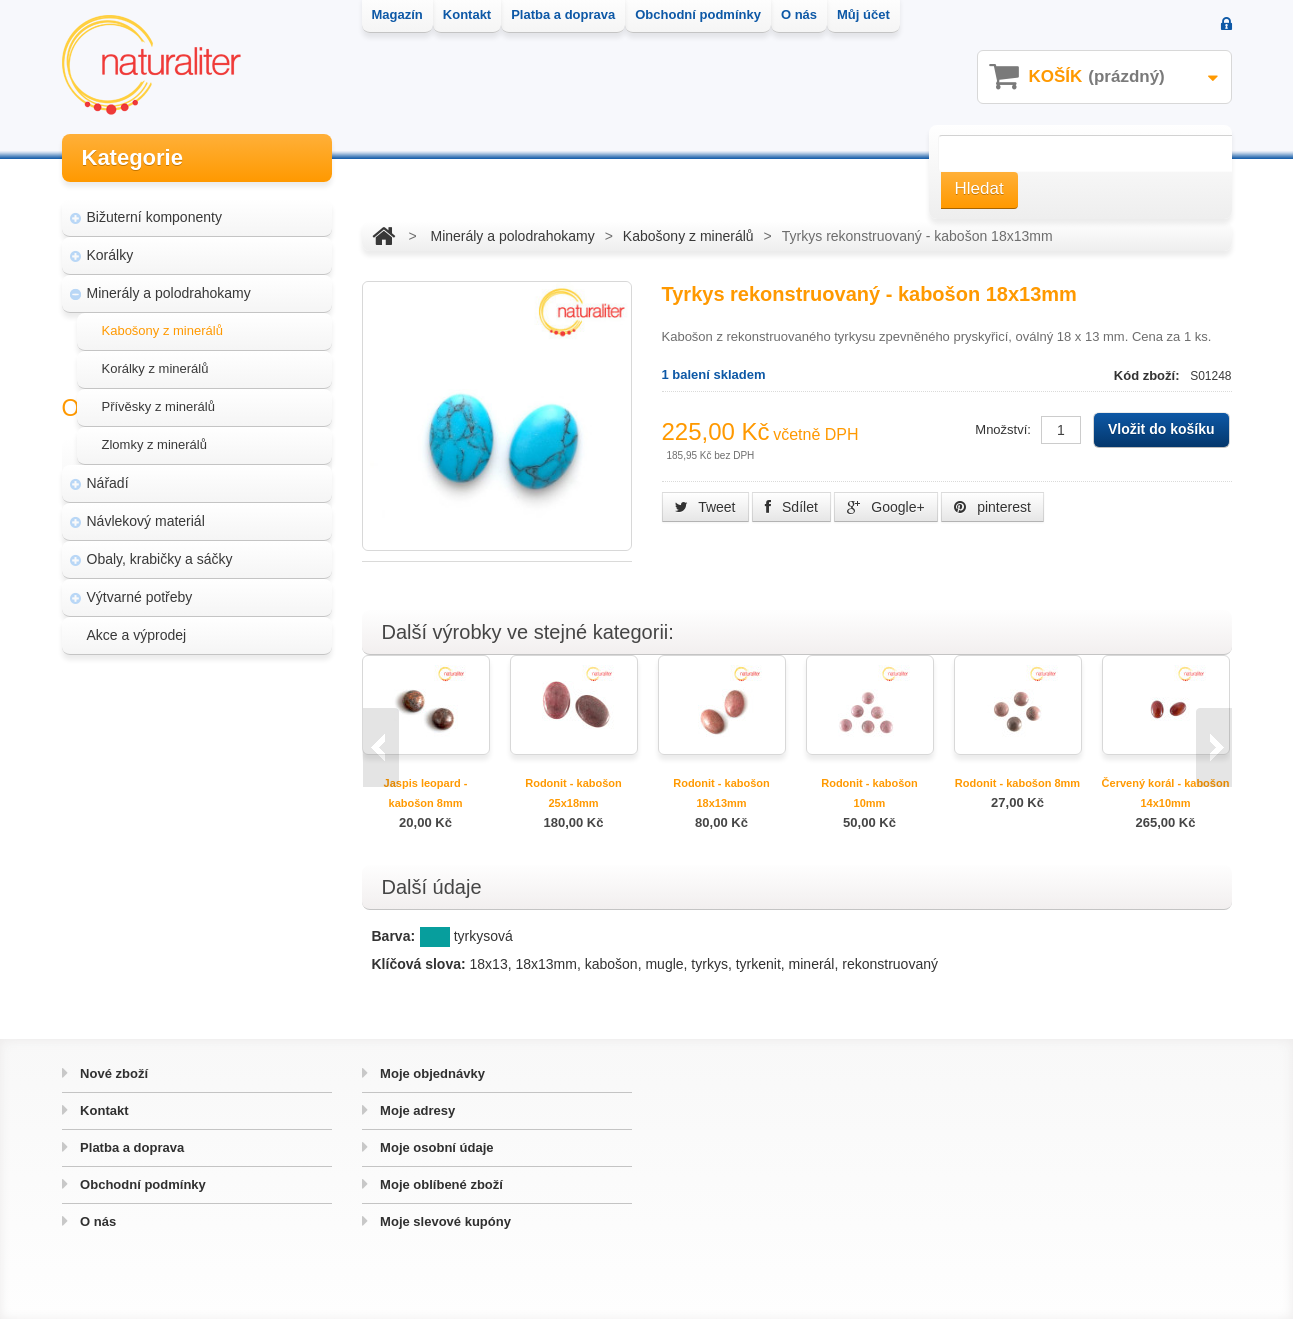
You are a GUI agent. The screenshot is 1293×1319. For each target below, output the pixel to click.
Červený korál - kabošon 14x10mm (1166, 793)
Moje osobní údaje (435, 1147)
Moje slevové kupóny (444, 1221)
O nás (97, 1221)
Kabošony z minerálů (162, 323)
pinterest (992, 507)
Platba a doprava (131, 1147)
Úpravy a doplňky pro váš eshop (199, 788)
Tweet (705, 507)
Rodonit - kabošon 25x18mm (573, 793)
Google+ (885, 507)
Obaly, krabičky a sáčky (160, 552)
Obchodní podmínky (141, 1184)
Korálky (110, 248)
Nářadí (108, 476)
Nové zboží (113, 1073)
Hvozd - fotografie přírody (178, 826)
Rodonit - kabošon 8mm (1017, 783)
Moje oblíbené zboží (440, 1184)
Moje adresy (416, 1110)
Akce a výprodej (137, 628)
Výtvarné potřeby (140, 590)
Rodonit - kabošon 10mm (869, 793)
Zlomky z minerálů (154, 437)
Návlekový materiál (146, 514)
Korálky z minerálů (155, 361)
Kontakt (103, 1110)
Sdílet (791, 507)
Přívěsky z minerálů (158, 399)
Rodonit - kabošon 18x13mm (721, 793)
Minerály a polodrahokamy (169, 286)
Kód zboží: (1148, 375)
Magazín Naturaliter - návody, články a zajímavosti (190, 740)
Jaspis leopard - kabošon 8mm (426, 793)
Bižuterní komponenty (154, 210)
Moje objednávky (431, 1073)
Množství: (1003, 429)
